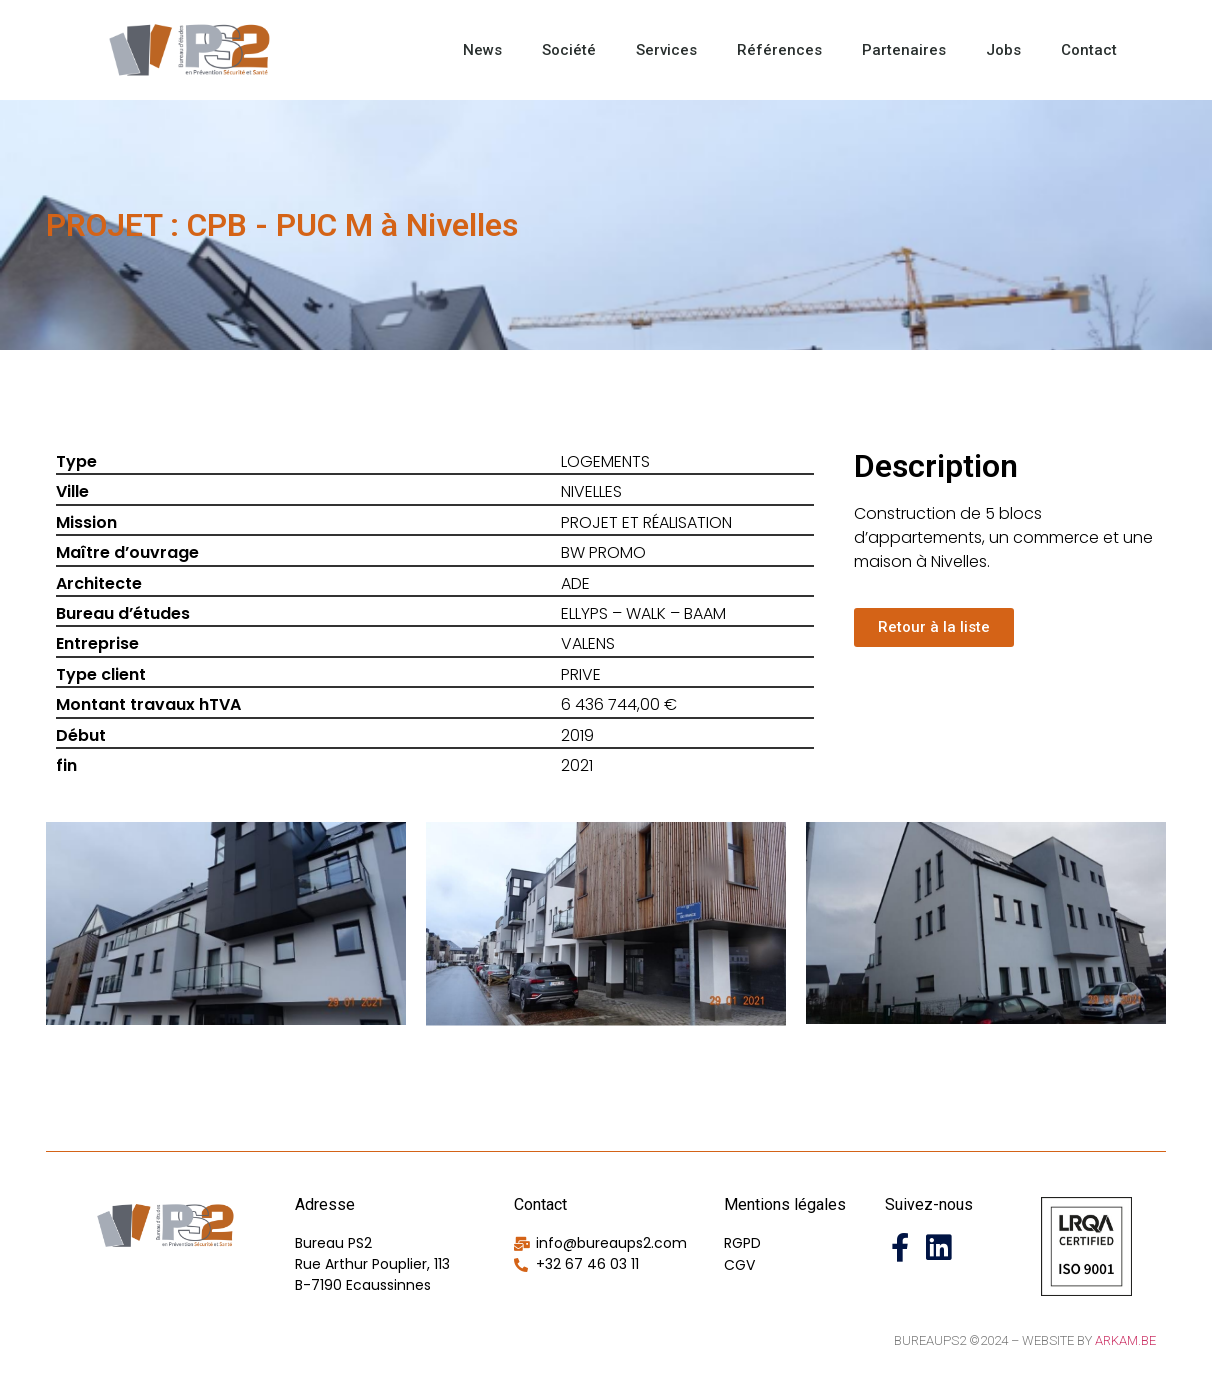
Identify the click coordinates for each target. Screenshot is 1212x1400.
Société (569, 50)
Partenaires (904, 50)
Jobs (1003, 50)
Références (779, 50)
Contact (1089, 50)
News (482, 50)
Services (666, 50)
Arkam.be (1125, 1340)
